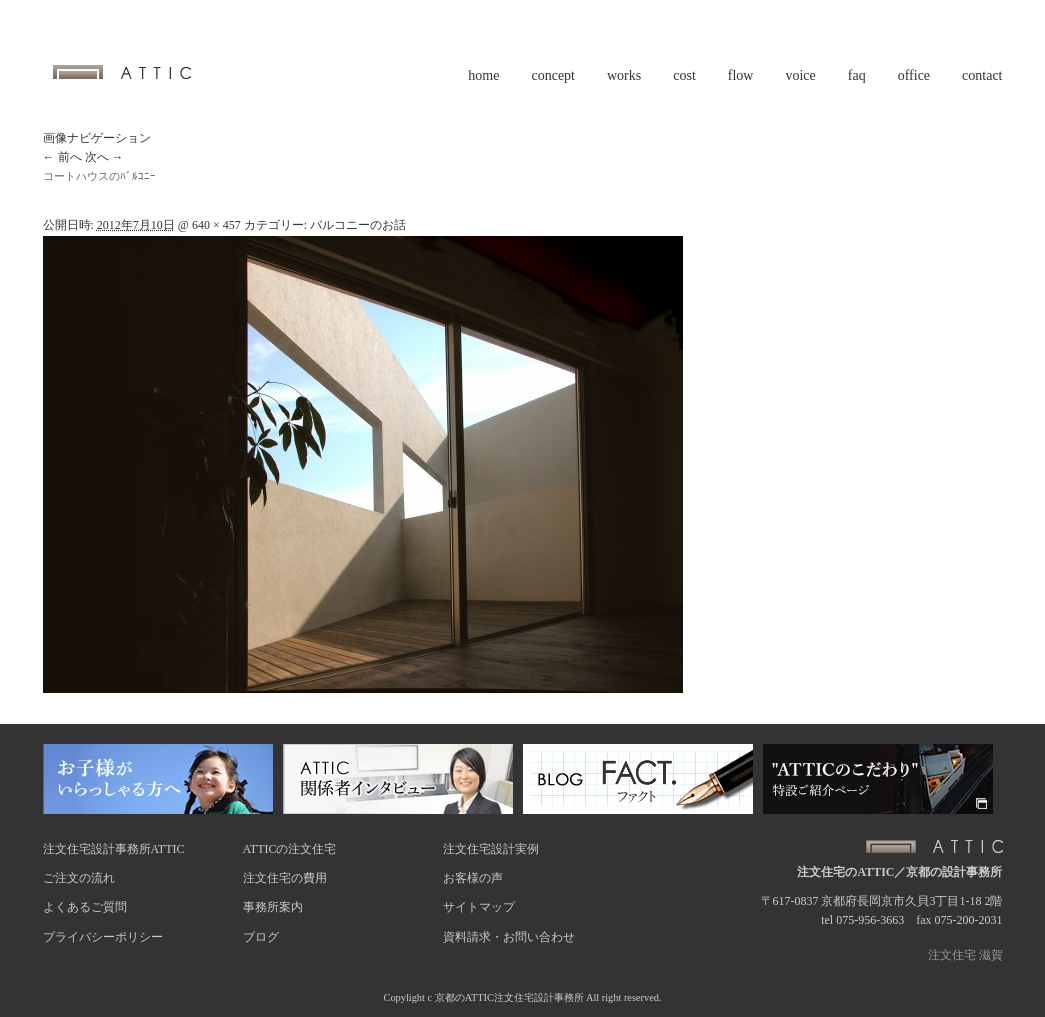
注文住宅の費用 (285, 878)
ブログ (261, 937)
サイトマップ (479, 907)
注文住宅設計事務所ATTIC (114, 849)
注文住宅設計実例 (491, 849)
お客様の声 (473, 878)
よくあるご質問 (85, 907)
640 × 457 (216, 225)
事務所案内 (273, 907)
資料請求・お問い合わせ (509, 937)
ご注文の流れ (79, 878)
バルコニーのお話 (358, 225)
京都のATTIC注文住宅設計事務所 (509, 997)
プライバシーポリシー (103, 937)
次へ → (104, 157)
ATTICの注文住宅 (290, 849)
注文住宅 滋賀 (965, 955)
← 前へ (62, 157)
